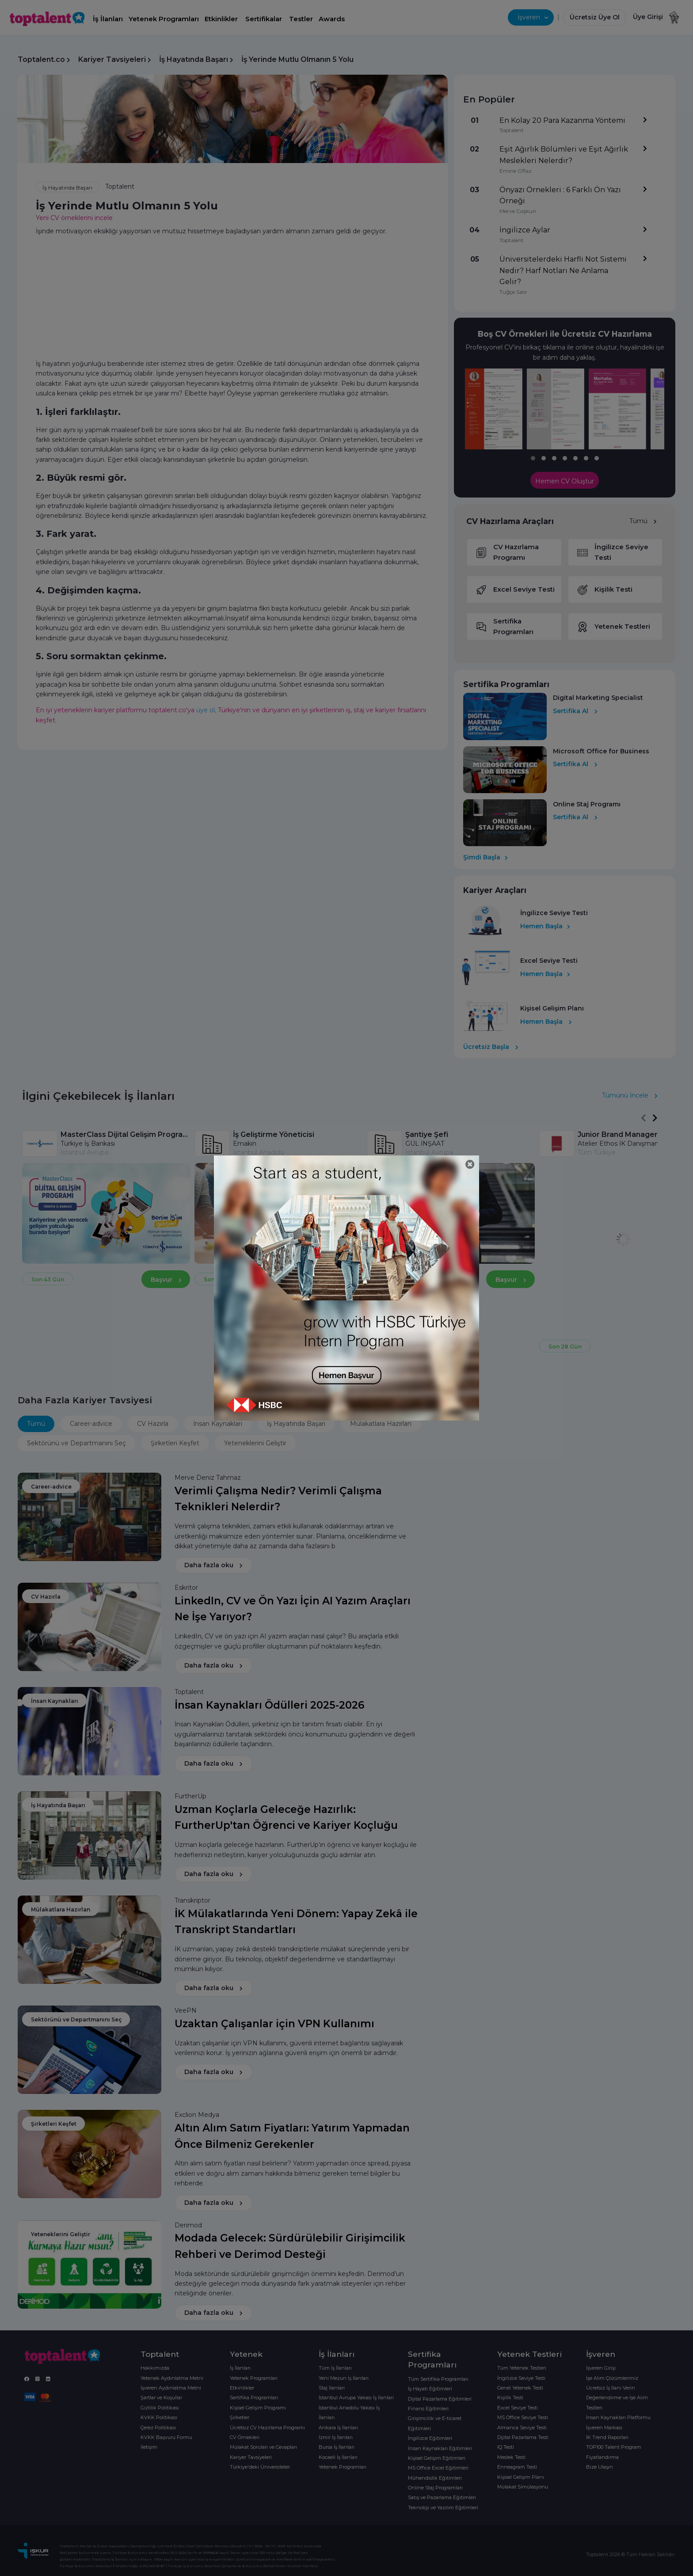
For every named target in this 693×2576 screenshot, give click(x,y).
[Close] (470, 1164)
